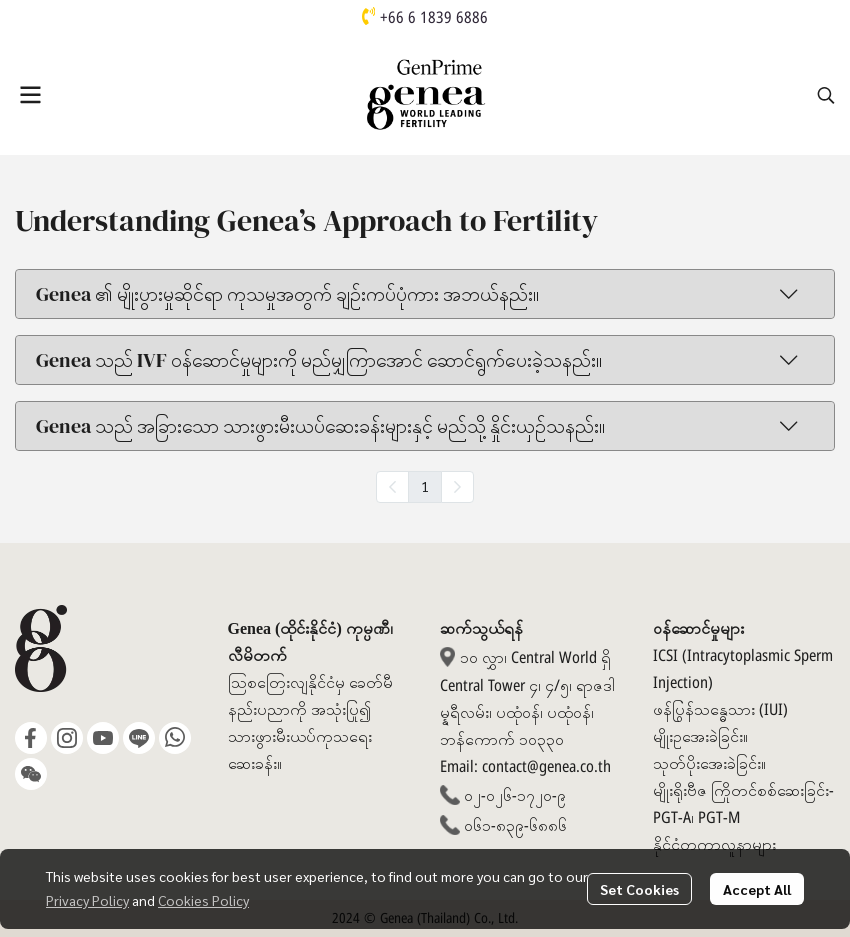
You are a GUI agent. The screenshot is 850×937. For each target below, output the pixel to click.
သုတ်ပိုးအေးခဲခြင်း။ (709, 764)
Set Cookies (639, 889)
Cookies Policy (203, 900)
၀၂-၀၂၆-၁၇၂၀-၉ (515, 796)
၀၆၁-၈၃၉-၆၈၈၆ (515, 826)
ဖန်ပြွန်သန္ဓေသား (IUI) (720, 710)
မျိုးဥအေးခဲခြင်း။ (700, 737)
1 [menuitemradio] (425, 486)
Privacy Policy (87, 900)
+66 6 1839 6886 (434, 18)
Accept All (757, 889)
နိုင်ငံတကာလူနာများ (714, 845)
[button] (826, 95)
